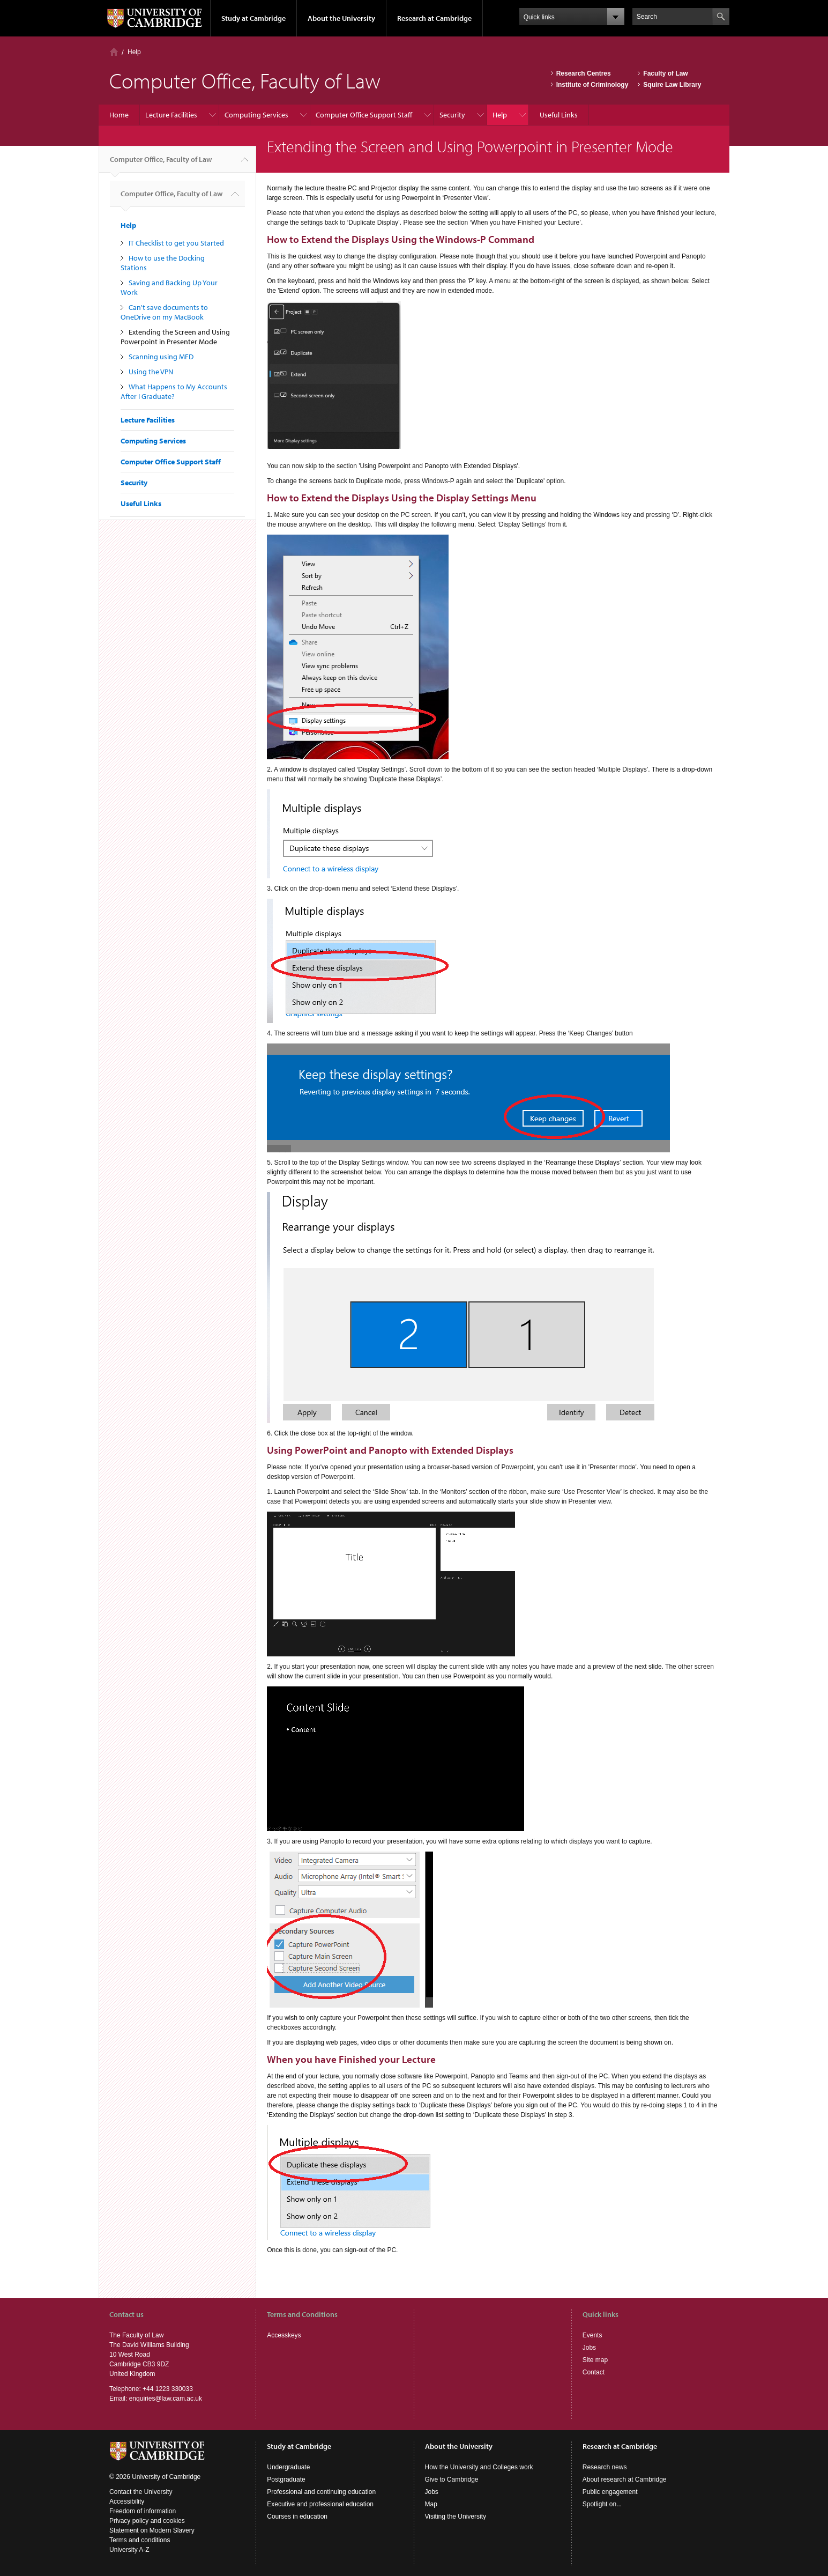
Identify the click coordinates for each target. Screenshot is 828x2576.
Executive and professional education (320, 2504)
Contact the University (140, 2492)
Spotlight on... (602, 2504)
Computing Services (256, 115)
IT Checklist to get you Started (176, 243)
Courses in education (297, 2516)
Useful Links (559, 115)
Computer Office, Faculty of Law (161, 163)
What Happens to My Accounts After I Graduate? (174, 391)
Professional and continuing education (321, 2492)
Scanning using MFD (161, 356)
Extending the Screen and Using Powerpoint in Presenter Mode (175, 336)
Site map (595, 2360)
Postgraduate (286, 2479)
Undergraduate (288, 2467)
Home (113, 51)
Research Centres (583, 73)
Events (592, 2335)
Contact (594, 2372)
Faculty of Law (665, 73)
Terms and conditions (139, 2540)
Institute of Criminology (592, 84)
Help (134, 52)
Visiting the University (456, 2516)
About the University (341, 18)
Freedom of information (142, 2511)
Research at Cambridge (434, 18)
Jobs (589, 2347)
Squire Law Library (672, 84)
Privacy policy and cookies (147, 2521)
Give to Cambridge (452, 2479)
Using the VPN (151, 371)
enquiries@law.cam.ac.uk (165, 2398)
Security (452, 115)
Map (431, 2504)
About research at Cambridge (625, 2479)
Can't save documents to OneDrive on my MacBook (164, 312)
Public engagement (610, 2492)
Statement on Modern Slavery (152, 2530)
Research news (605, 2467)
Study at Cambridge (253, 18)
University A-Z (129, 2549)
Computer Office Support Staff (364, 115)
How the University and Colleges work (479, 2467)
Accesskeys (284, 2335)
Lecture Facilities (171, 115)
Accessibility (126, 2501)
